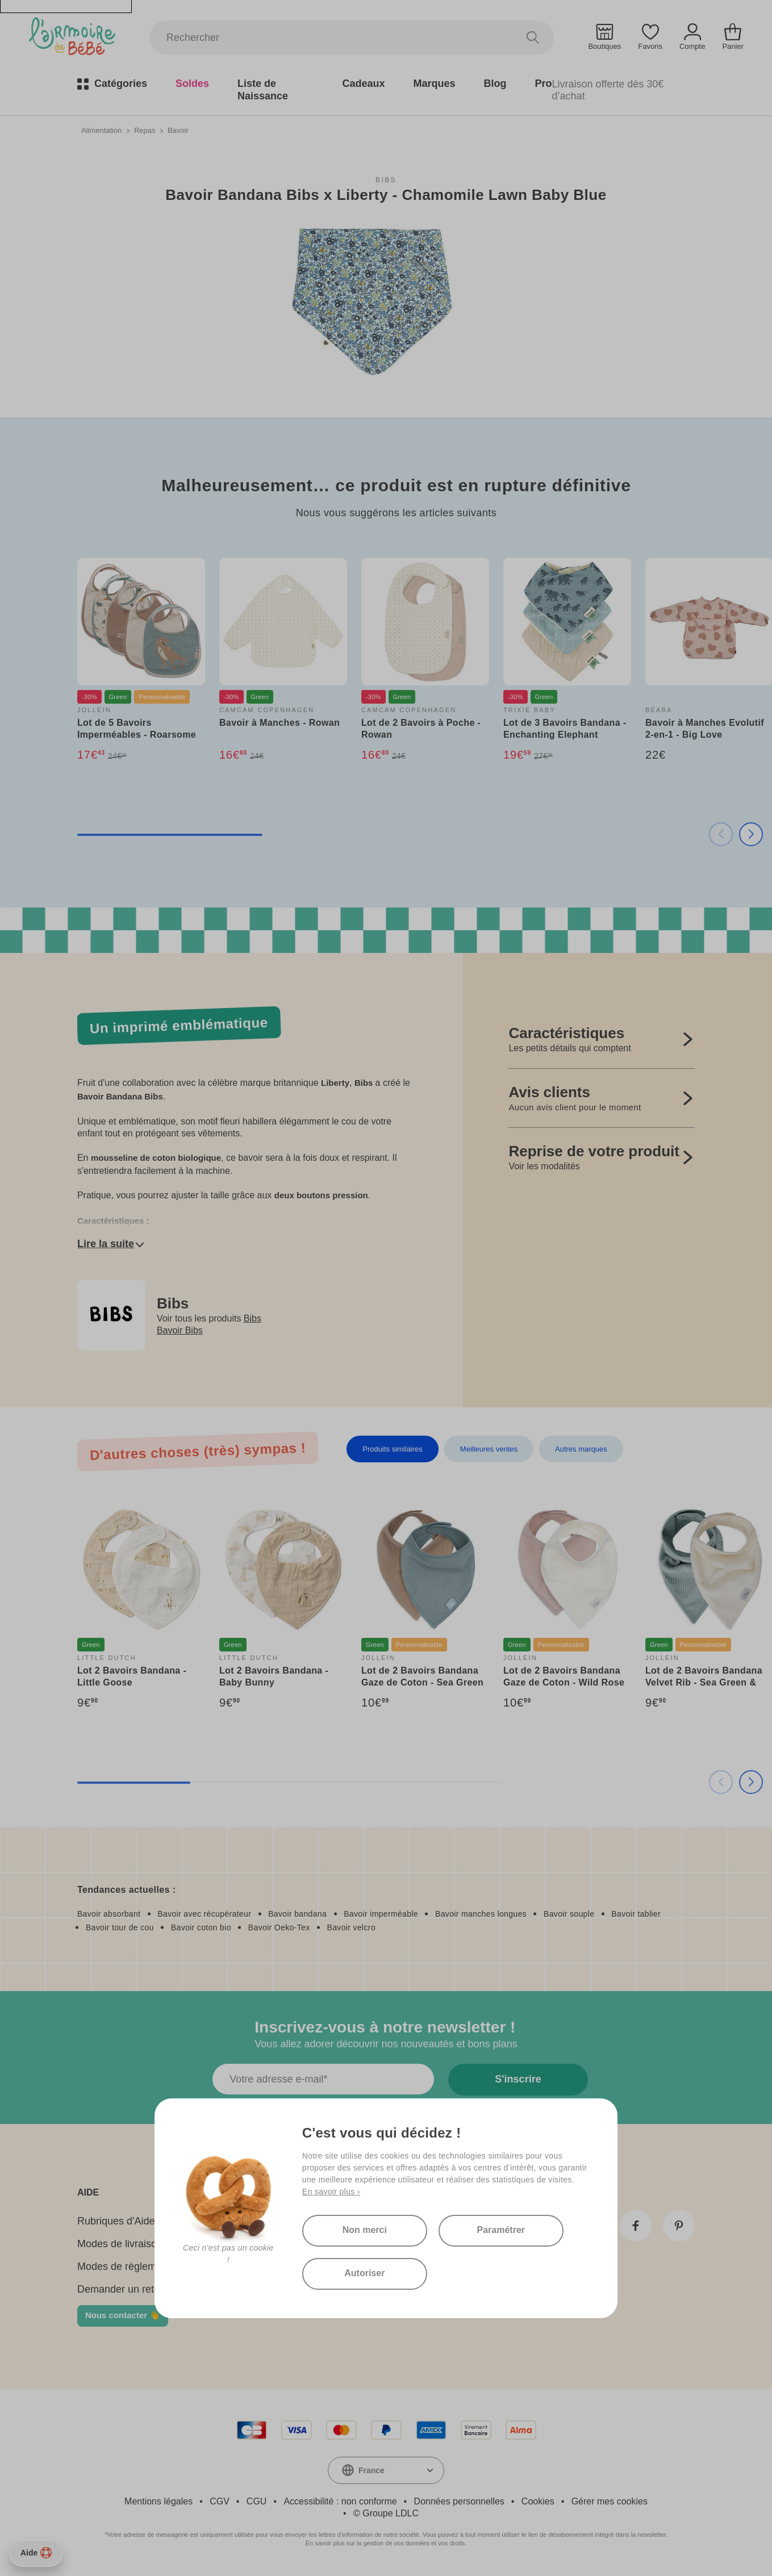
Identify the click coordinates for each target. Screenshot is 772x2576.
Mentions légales (158, 2501)
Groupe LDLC (390, 2513)
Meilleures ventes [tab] (489, 1449)
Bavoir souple (569, 1913)
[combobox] (386, 2470)
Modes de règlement (123, 2266)
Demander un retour (123, 2289)
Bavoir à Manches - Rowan (279, 722)
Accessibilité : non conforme (340, 2501)
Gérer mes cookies (609, 2501)
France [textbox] (371, 2470)
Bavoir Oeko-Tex (279, 1927)
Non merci (365, 2230)
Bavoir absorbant (108, 1913)
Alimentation (101, 130)
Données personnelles (459, 2501)
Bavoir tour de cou (120, 1927)
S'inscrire (518, 2079)
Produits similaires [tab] (392, 1449)
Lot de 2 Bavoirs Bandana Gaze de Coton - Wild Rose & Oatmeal (563, 1682)
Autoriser (364, 2273)
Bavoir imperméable (381, 1913)
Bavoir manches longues (481, 1913)
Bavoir (178, 130)
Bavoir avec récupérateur (204, 1913)
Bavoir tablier (636, 1913)
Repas (145, 130)
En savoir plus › (331, 2191)
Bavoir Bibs (180, 1330)
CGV (219, 2501)
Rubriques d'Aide (116, 2221)
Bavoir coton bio (201, 1927)
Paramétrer (501, 2230)
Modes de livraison (119, 2243)
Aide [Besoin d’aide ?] (36, 2552)
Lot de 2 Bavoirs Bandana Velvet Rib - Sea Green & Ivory (703, 1682)
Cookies (537, 2501)
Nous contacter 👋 (122, 2315)
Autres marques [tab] (581, 1449)
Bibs (386, 180)
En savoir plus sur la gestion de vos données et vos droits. (386, 2543)
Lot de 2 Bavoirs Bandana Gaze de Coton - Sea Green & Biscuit (422, 1682)
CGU (257, 2501)
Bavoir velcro (351, 1927)
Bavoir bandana (297, 1913)
